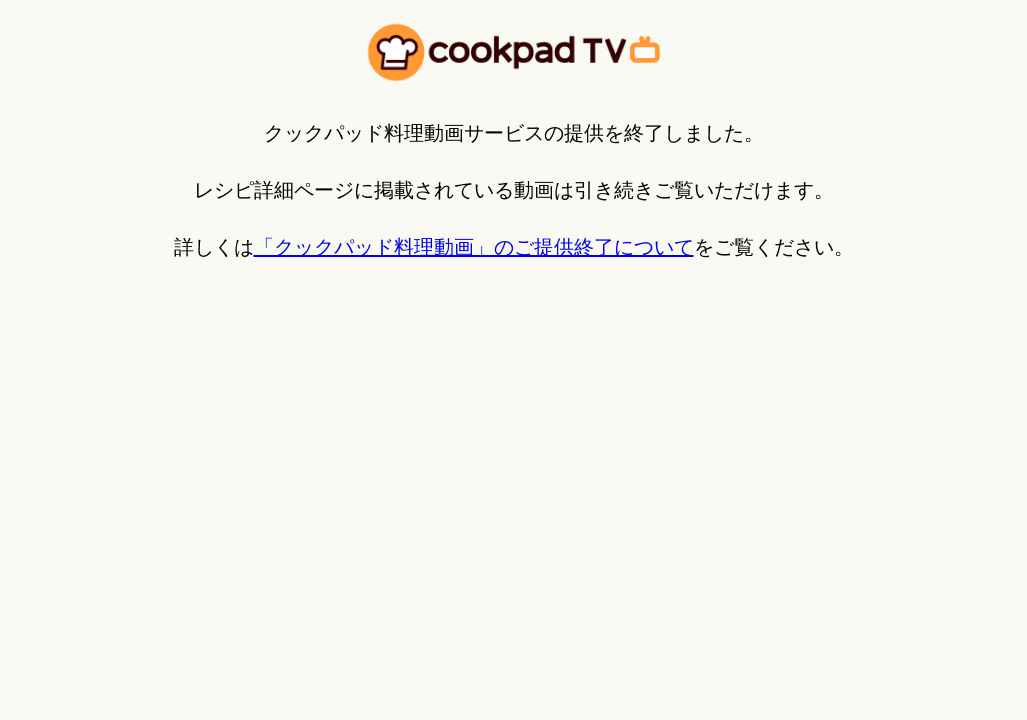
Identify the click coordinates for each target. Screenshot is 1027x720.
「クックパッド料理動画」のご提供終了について (474, 247)
